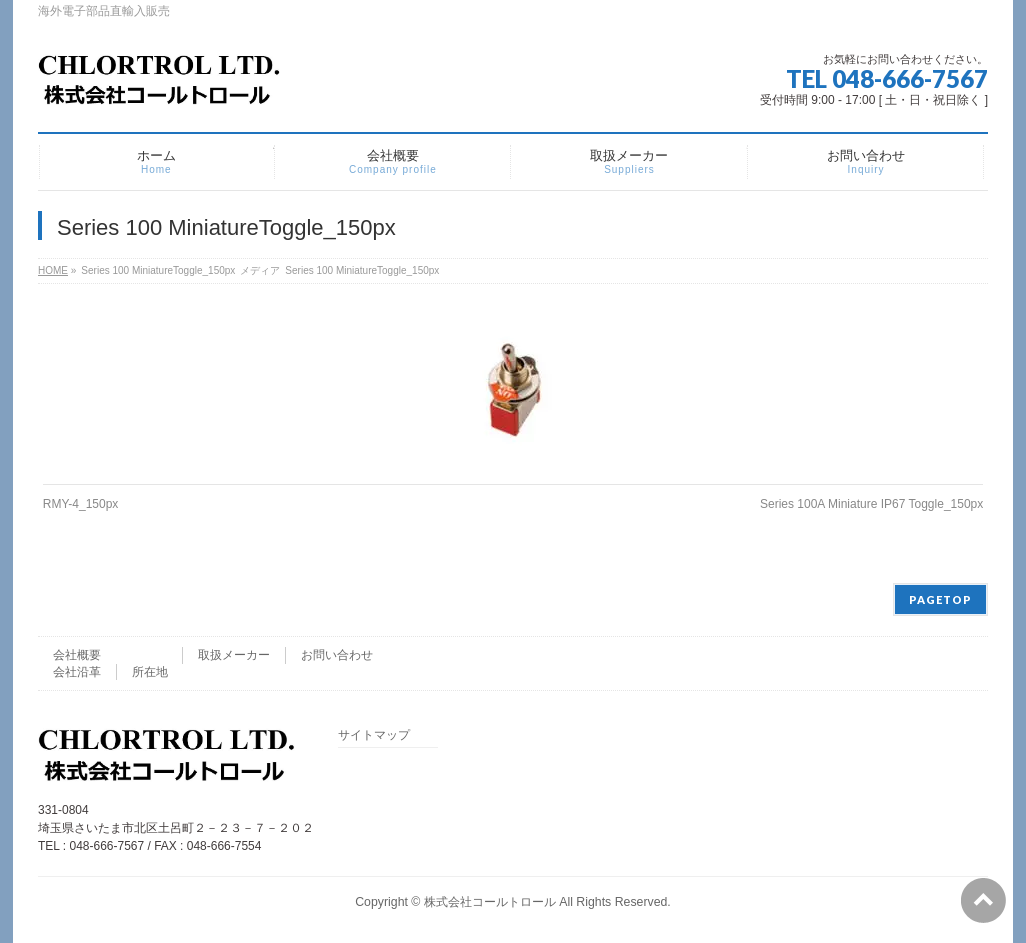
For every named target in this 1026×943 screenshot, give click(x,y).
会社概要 (77, 655)
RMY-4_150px (81, 504)
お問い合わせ (337, 655)
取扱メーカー (234, 655)
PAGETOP (940, 599)
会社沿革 (77, 672)
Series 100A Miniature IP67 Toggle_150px (871, 504)
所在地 (150, 672)
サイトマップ (374, 735)
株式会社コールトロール (490, 902)
